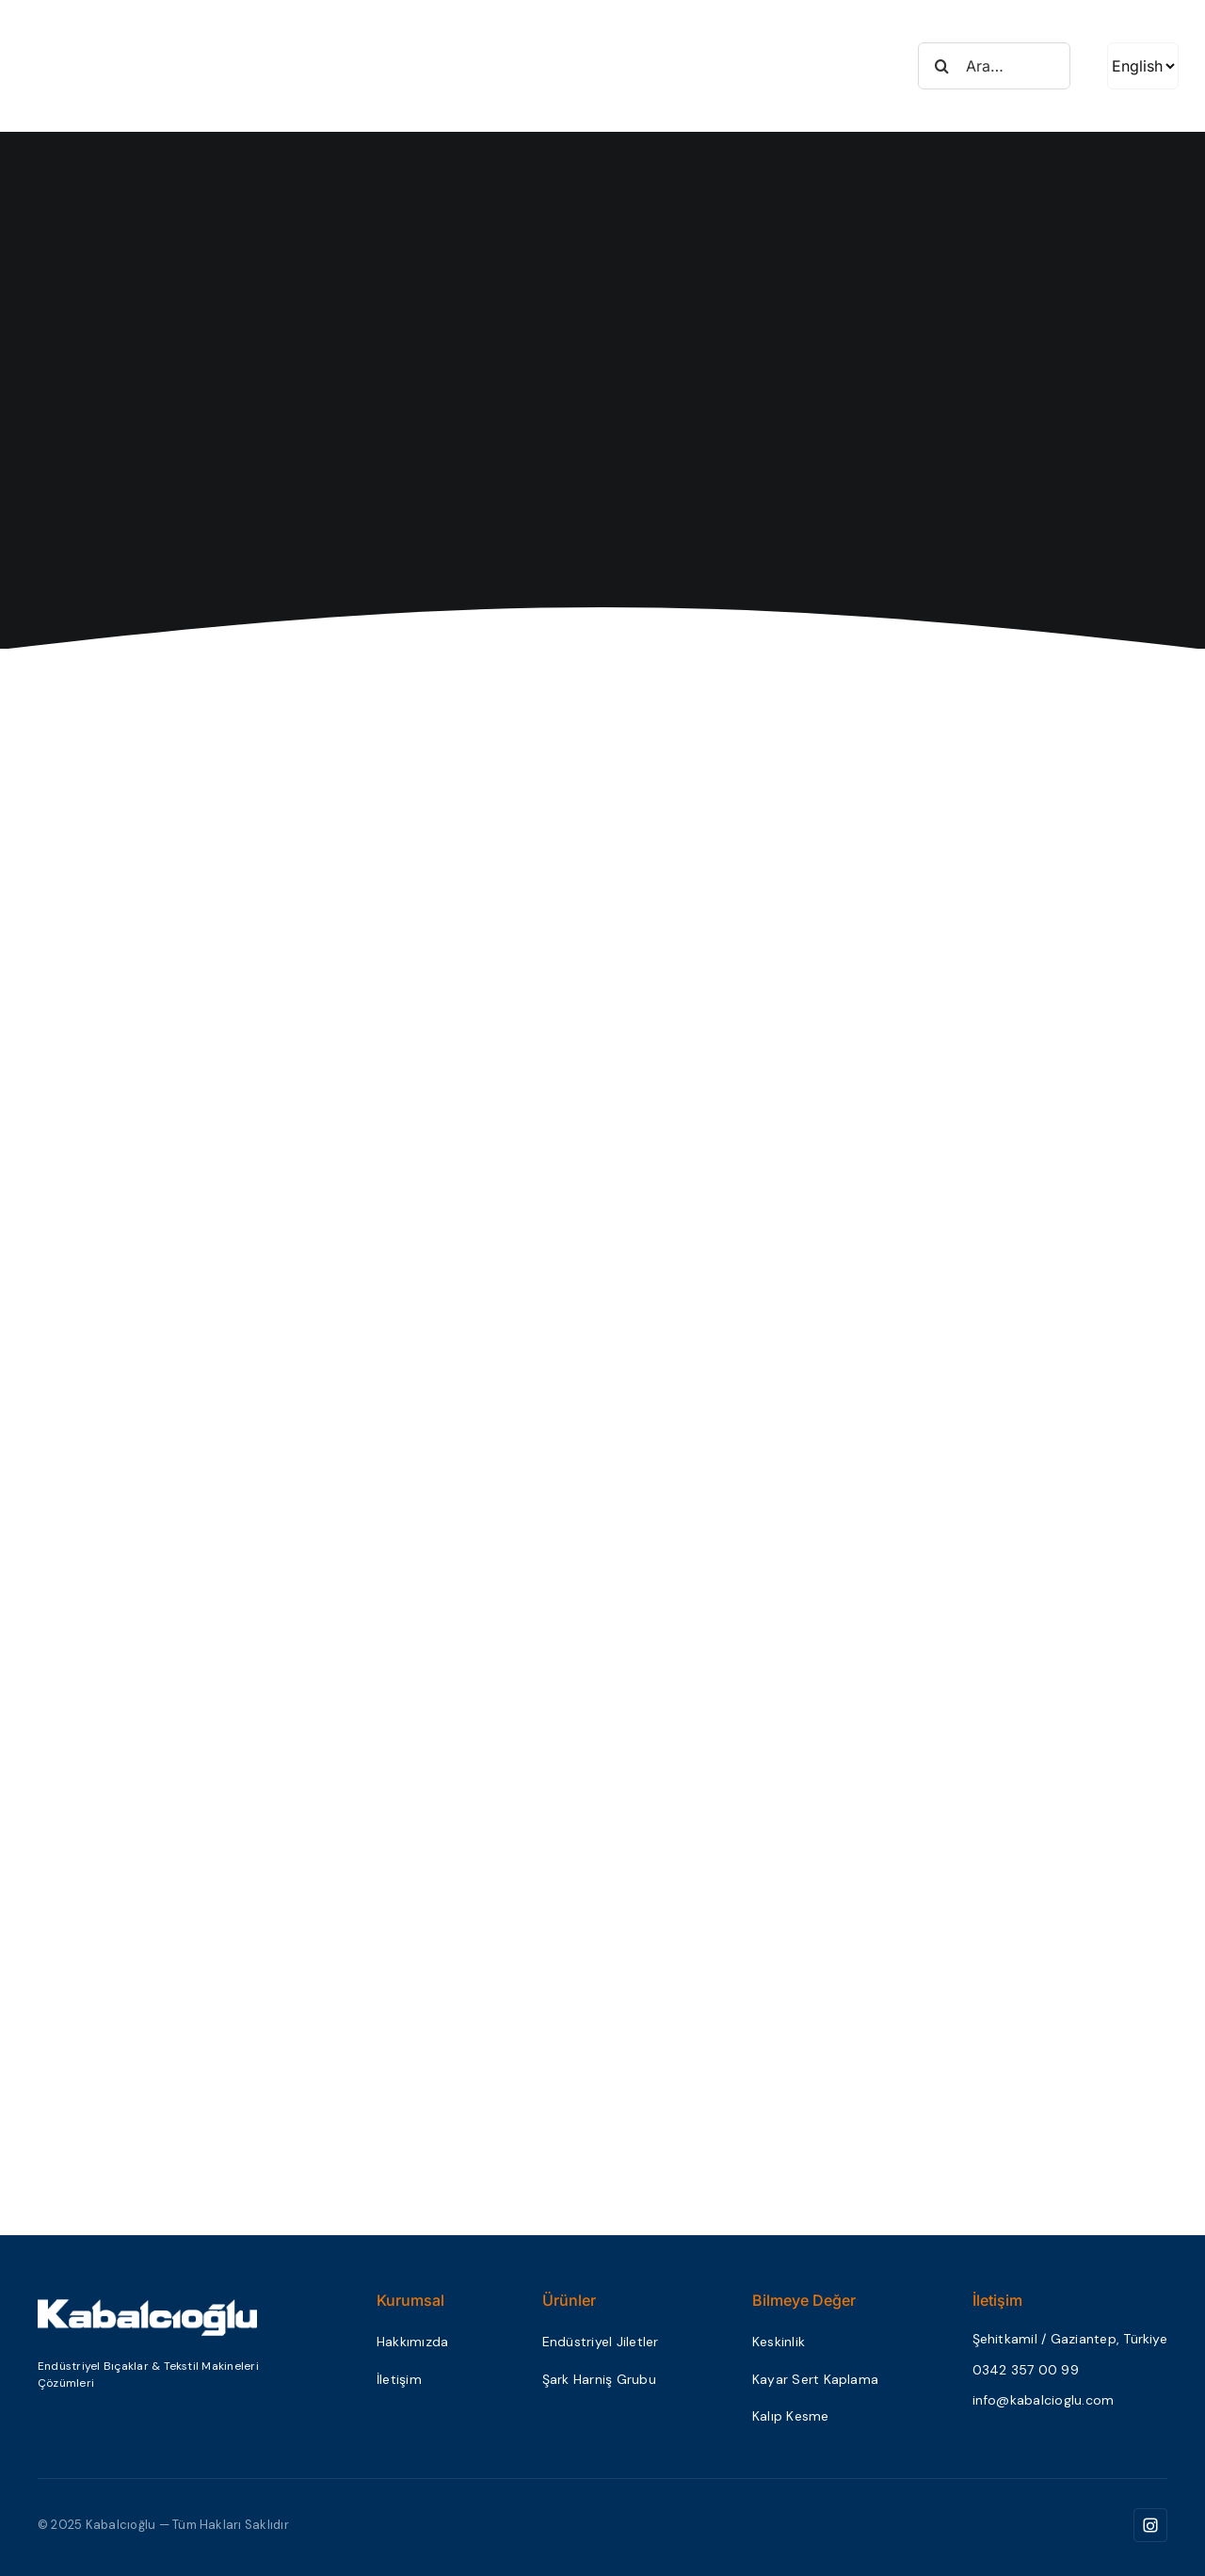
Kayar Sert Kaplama (815, 2379)
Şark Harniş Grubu (599, 2379)
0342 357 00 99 (1025, 2369)
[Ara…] (994, 65)
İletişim (399, 2379)
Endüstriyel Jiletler (600, 2341)
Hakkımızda (412, 2341)
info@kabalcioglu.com (1043, 2399)
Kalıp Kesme (790, 2415)
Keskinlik (778, 2341)
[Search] (941, 65)
